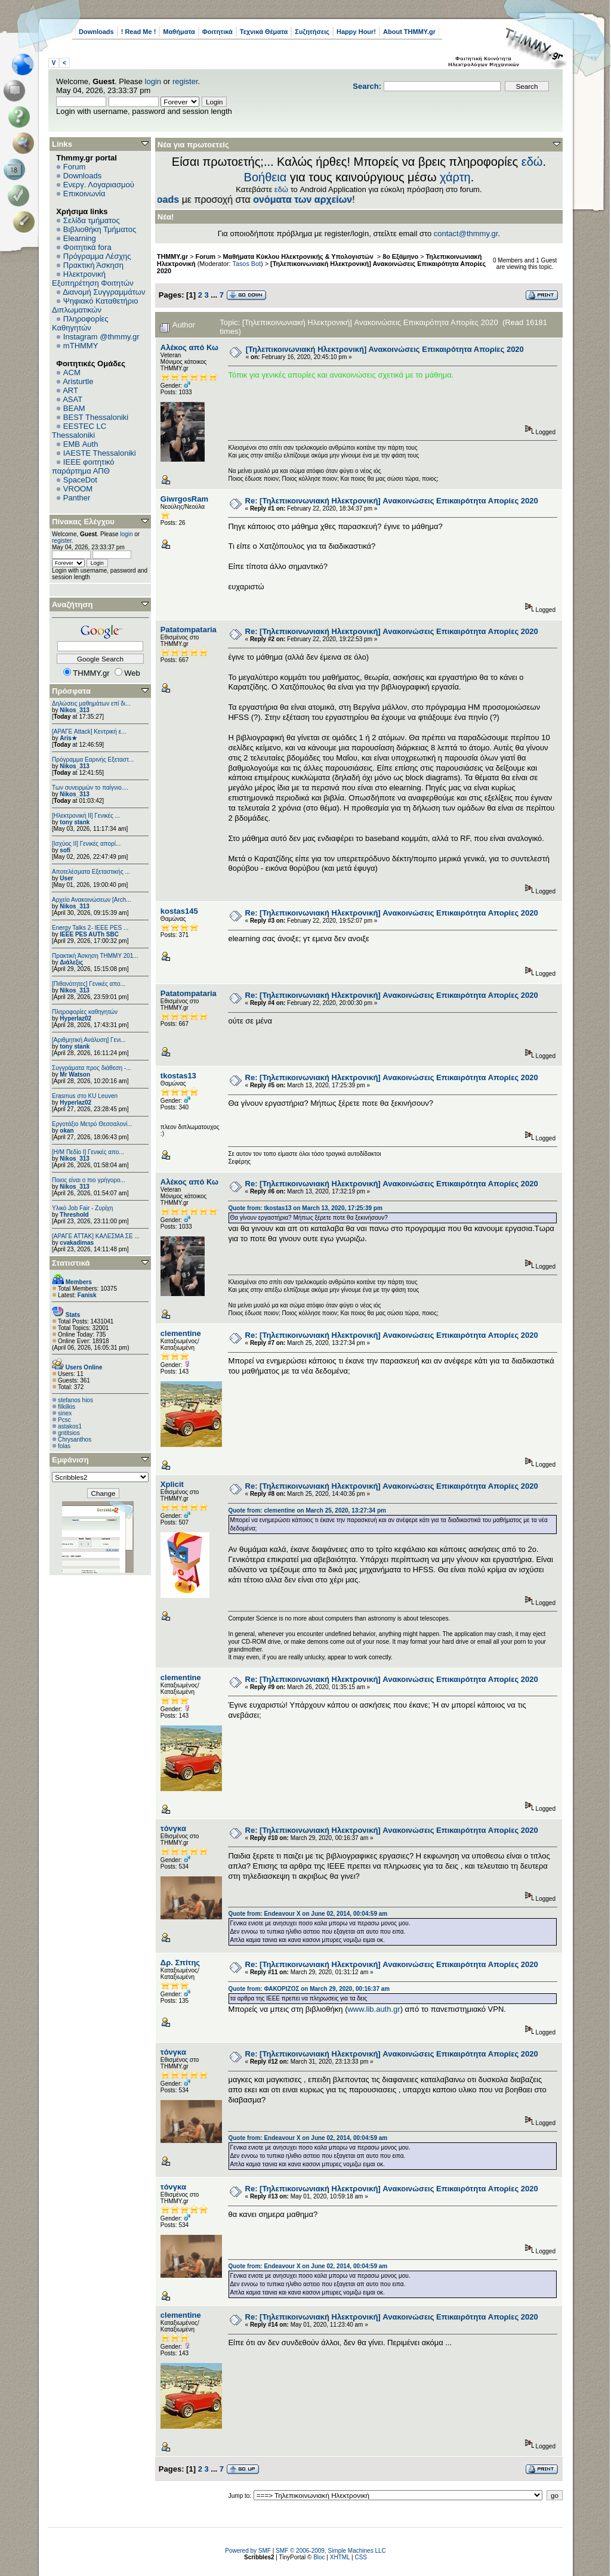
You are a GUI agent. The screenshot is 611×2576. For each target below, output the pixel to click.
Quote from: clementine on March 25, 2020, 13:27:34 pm (307, 1510)
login (153, 81)
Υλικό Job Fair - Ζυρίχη (82, 1208)
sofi (65, 850)
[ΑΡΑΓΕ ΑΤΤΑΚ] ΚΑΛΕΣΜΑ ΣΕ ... (96, 1236)
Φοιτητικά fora (87, 247)
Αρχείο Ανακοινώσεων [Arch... (91, 899)
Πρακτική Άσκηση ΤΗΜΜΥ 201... (95, 956)
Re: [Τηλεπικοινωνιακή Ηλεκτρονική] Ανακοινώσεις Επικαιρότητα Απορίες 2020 (391, 500)
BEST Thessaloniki (95, 417)
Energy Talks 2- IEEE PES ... (90, 927)
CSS (360, 2557)
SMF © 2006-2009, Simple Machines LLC (331, 2550)
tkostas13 (178, 1075)
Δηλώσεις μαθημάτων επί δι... (91, 703)
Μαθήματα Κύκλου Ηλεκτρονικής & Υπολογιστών (299, 256)
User (66, 878)
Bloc (319, 2557)
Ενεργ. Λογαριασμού (98, 184)
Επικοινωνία (84, 193)
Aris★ (68, 738)
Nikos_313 (74, 710)
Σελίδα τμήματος (91, 220)
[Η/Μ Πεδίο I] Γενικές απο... (88, 1152)
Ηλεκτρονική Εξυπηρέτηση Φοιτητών (93, 278)
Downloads (96, 31)
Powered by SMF (248, 2550)
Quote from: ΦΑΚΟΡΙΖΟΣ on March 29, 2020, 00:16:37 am (309, 1989)
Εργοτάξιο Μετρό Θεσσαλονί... (92, 1124)
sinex (65, 1413)
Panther (77, 497)
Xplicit (172, 1484)
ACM (72, 372)
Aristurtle (78, 381)
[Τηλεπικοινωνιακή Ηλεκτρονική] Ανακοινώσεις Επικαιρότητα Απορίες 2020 (385, 349)
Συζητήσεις (312, 31)
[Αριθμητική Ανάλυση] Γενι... (89, 1040)
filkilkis (66, 1406)
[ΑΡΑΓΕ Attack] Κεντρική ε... (89, 731)
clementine (181, 1333)
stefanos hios (75, 1400)
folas (64, 1446)
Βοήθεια (265, 177)
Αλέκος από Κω (189, 347)
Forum (74, 166)
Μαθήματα (179, 31)
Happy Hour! (356, 31)
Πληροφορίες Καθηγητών (80, 323)
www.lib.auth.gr (373, 2009)
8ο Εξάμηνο (400, 256)
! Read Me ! (138, 31)
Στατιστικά (71, 1262)
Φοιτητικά (217, 31)
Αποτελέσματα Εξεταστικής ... (91, 871)
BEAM (74, 408)
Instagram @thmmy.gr (101, 336)
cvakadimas (77, 1242)
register (185, 81)
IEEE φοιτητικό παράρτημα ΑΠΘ (83, 466)
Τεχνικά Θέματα (264, 31)
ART (70, 390)
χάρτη (455, 177)
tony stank (75, 822)
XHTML (340, 2557)
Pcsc (64, 1420)
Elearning (79, 238)
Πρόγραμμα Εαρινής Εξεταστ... (93, 759)
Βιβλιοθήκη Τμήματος (99, 229)
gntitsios (69, 1433)
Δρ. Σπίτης (180, 1962)
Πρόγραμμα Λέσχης (97, 256)
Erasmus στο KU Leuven (85, 1096)
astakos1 (70, 1426)
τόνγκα (173, 1828)
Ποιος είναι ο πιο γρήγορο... (88, 1180)
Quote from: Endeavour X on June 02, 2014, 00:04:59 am (307, 1913)
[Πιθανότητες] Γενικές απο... (88, 984)
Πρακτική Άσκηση (93, 265)
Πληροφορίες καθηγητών (85, 1012)
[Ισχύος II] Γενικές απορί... (86, 843)
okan (66, 1130)
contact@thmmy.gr (466, 233)
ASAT (72, 399)
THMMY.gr (172, 256)
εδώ (532, 161)
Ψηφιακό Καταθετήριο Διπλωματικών (95, 305)
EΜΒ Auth (80, 444)
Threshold (74, 1214)
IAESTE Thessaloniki (99, 453)
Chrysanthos (74, 1439)
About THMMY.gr (409, 31)
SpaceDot (80, 479)
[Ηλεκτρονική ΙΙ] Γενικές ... (86, 815)
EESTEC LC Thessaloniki (79, 431)
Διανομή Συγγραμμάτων (104, 291)
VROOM (77, 488)
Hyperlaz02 (75, 1018)
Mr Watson (75, 1074)
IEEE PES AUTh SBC (89, 934)
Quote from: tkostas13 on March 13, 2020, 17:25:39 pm (305, 1208)
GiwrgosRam (184, 498)
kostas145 (179, 911)
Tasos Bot (247, 263)
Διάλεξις (71, 962)
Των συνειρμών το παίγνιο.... (90, 787)
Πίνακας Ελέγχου (83, 521)
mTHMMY (80, 345)
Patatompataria (189, 629)
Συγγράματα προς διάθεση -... (91, 1068)
